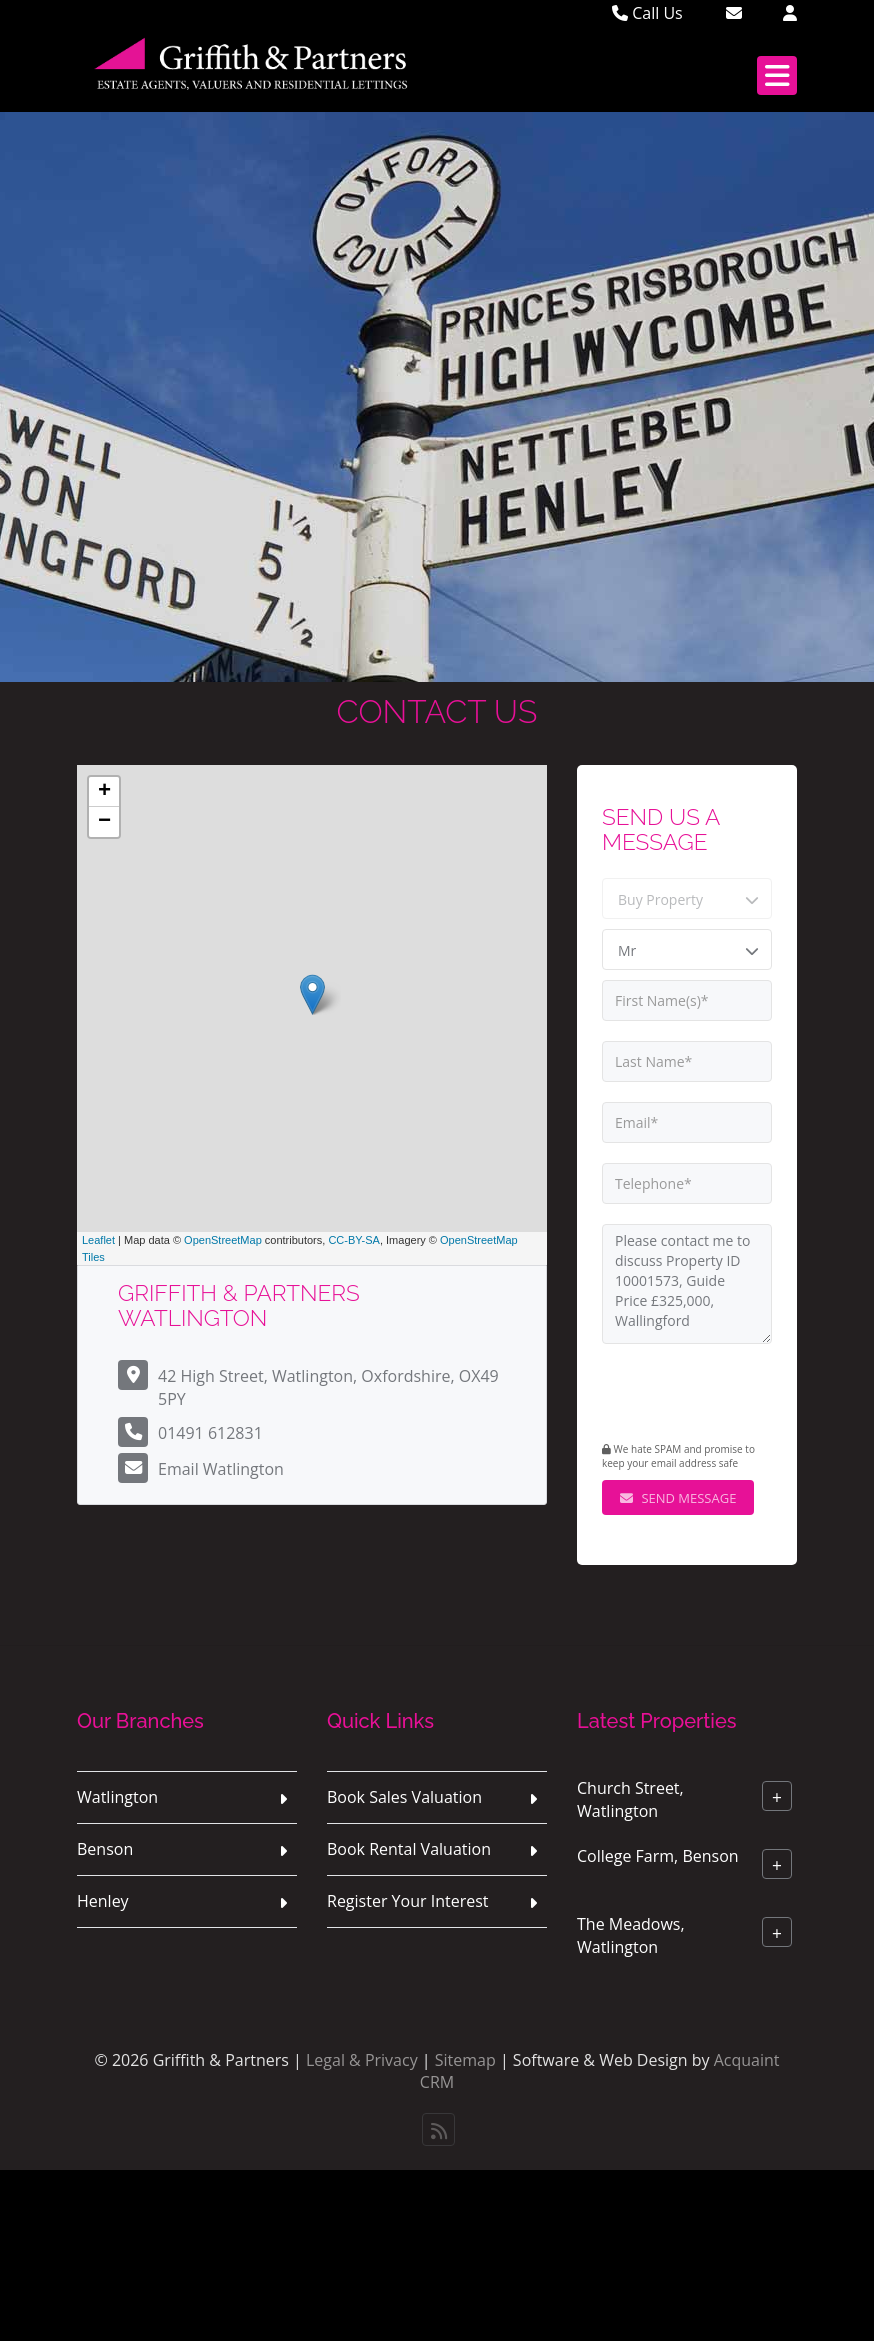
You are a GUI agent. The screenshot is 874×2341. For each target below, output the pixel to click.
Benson (105, 1849)
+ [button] (104, 792)
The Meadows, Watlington (631, 1935)
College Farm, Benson (658, 1856)
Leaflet (98, 1240)
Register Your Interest (408, 1901)
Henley (103, 1901)
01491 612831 (210, 1433)
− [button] (104, 822)
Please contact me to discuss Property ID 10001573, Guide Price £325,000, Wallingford (687, 1284)
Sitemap (465, 2060)
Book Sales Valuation (404, 1797)
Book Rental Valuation (409, 1849)
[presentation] (723, 1395)
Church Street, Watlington (630, 1799)
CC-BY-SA (354, 1240)
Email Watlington (221, 1469)
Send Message (678, 1498)
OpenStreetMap (223, 1240)
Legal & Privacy (362, 2060)
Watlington (117, 1797)
